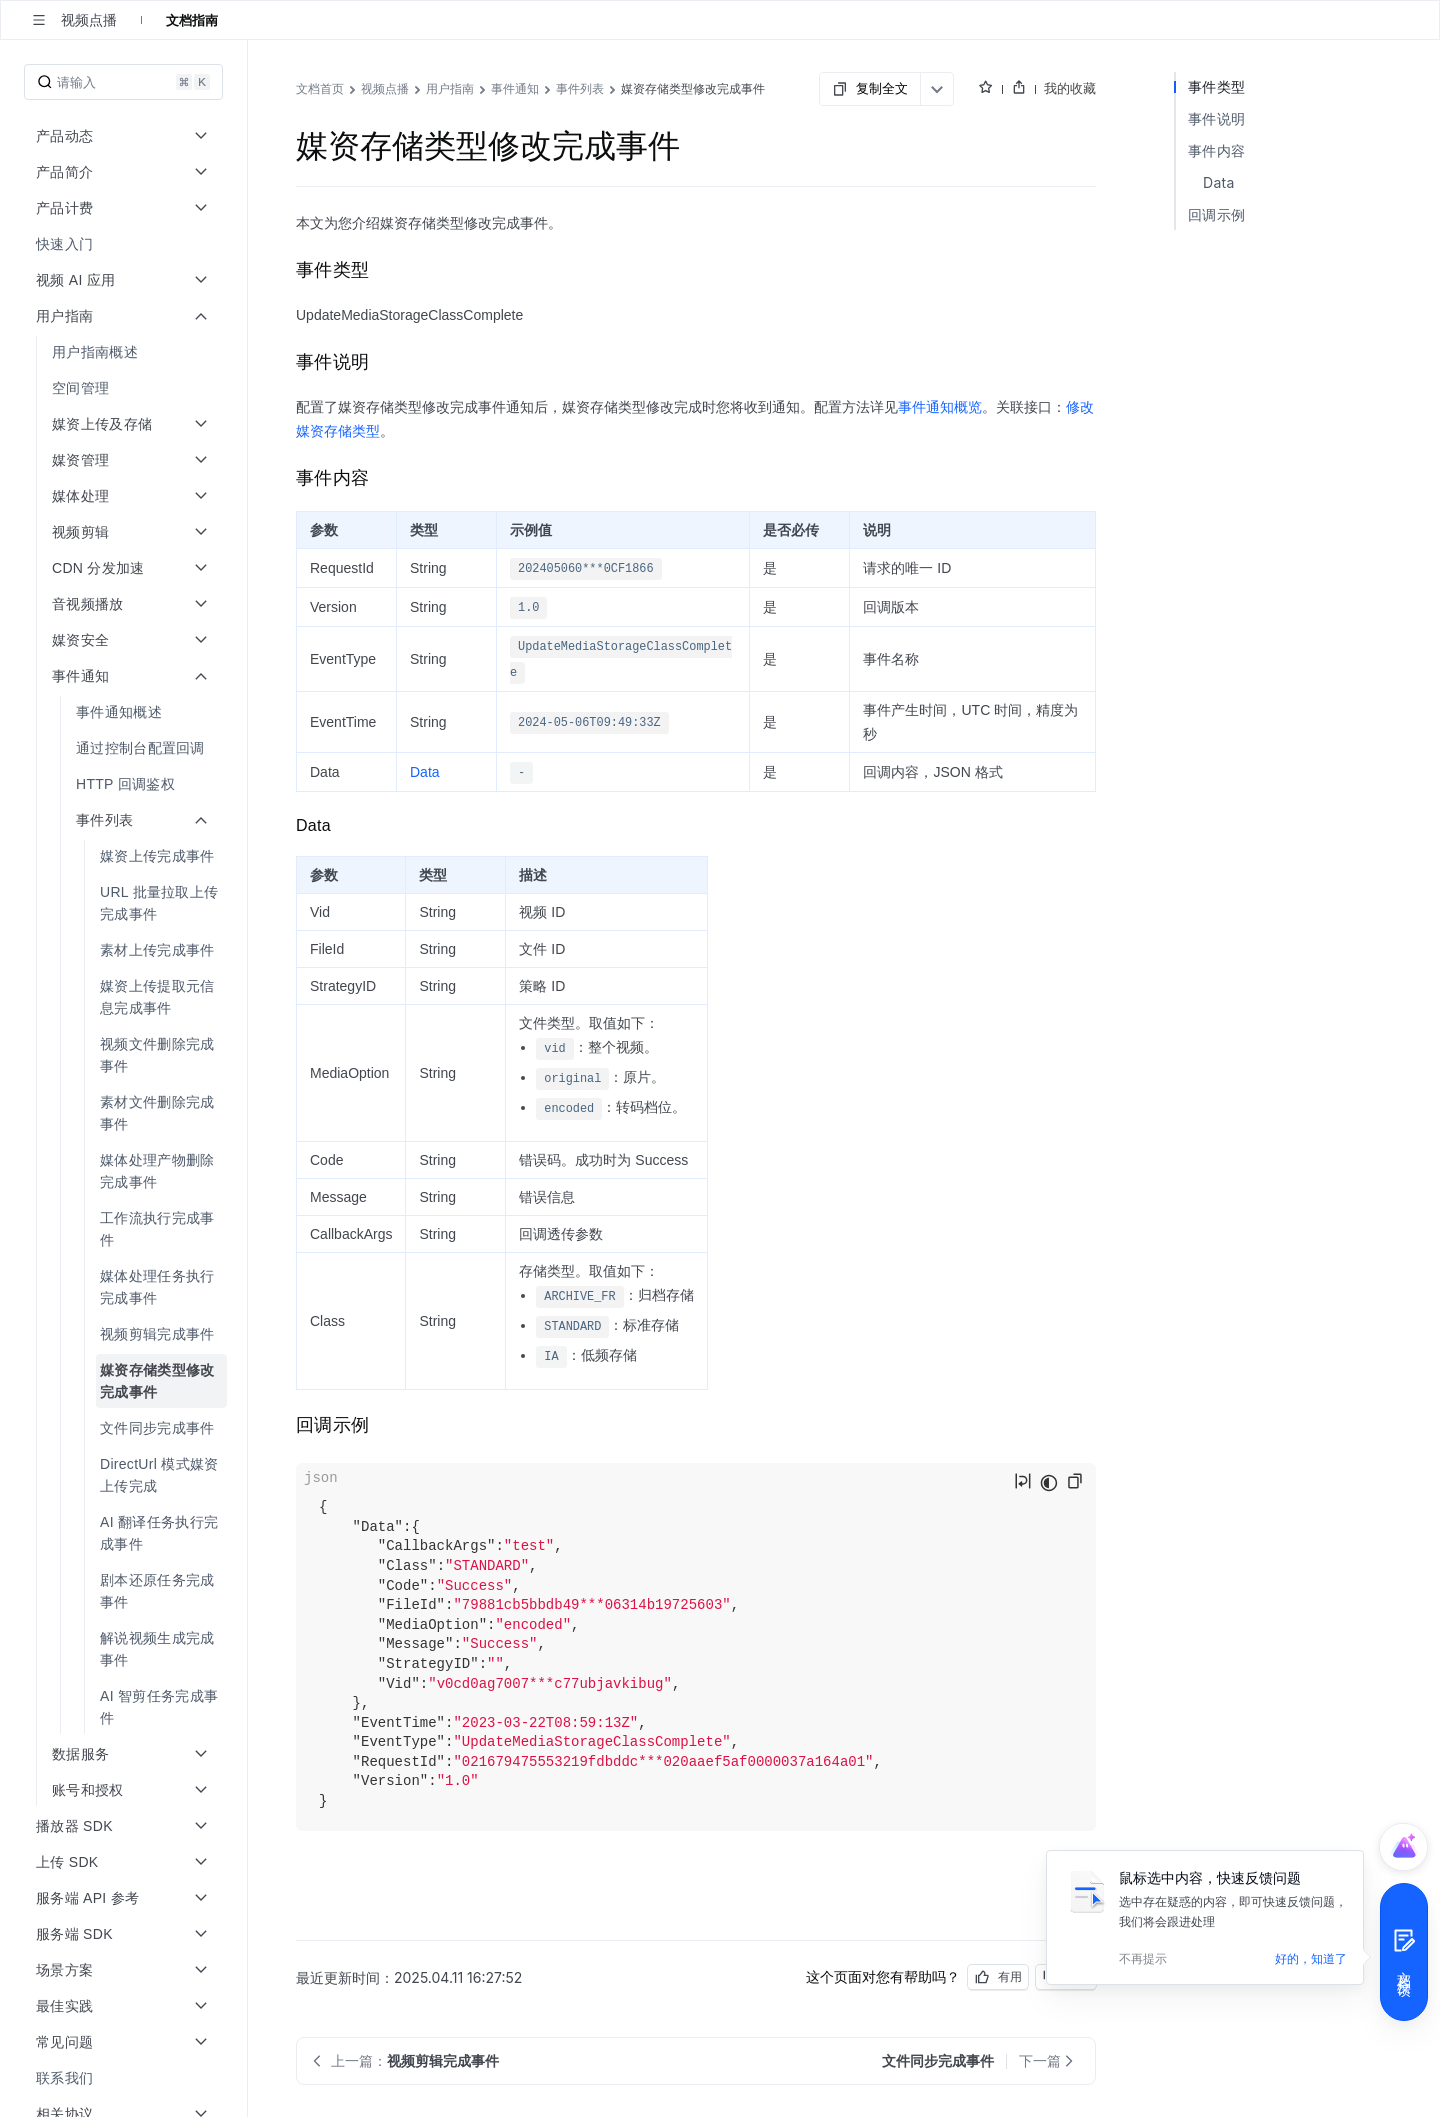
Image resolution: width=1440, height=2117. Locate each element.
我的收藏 (1070, 88)
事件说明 (1216, 118)
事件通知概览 (940, 407)
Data (425, 772)
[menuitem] (125, 244)
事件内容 (1216, 150)
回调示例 (1216, 214)
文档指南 (192, 20)
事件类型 (1216, 86)
